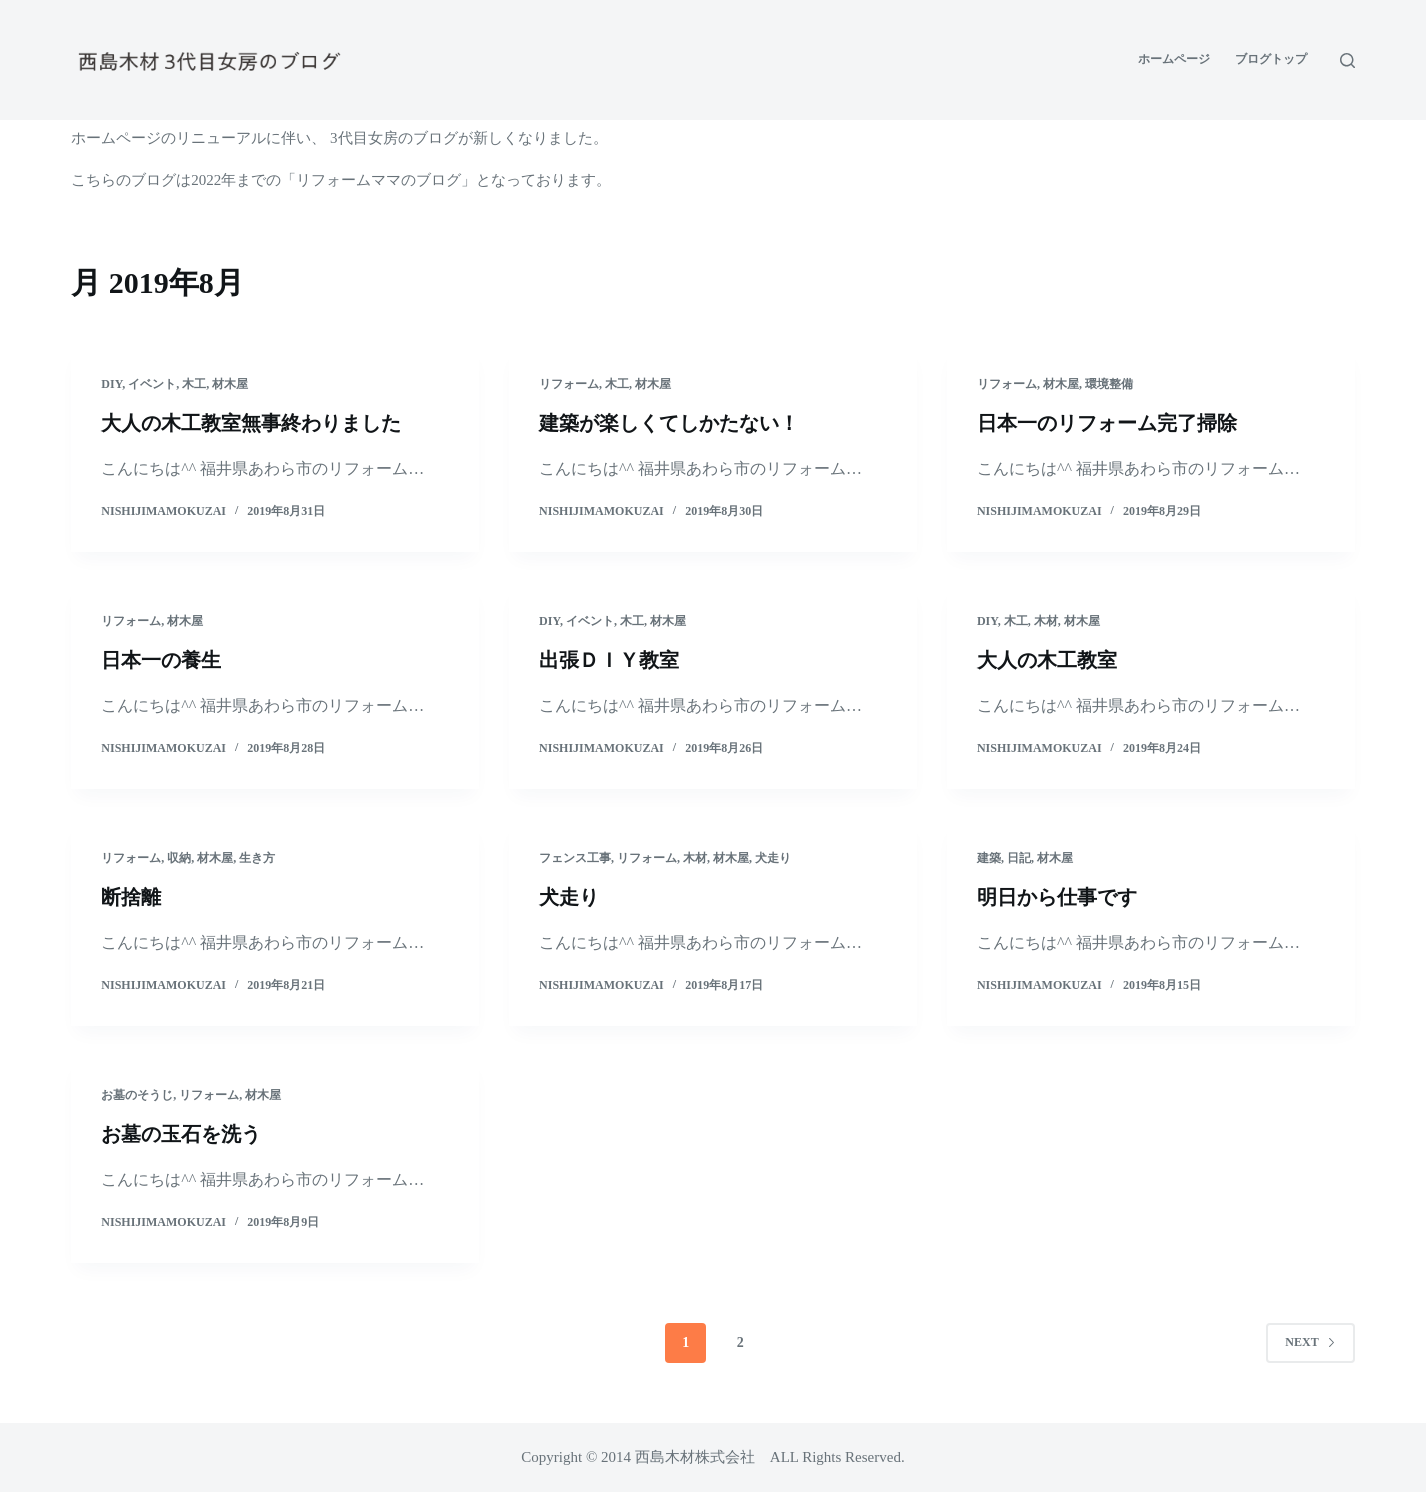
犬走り (773, 858)
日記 (1019, 858)
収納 (179, 858)
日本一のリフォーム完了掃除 (1107, 423)
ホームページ (1174, 59)
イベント (152, 384)
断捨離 (131, 897)
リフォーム (569, 384)
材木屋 (230, 384)
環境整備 (1109, 384)
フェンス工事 (575, 858)
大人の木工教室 (1047, 660)
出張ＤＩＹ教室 (609, 660)
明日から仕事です (1057, 897)
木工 (194, 384)
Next (1310, 1342)
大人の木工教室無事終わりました (251, 423)
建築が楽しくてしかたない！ (669, 423)
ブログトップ (1271, 59)
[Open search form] (1347, 60)
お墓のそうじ (137, 1095)
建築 (989, 858)
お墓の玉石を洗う (181, 1134)
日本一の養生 (161, 660)
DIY (111, 384)
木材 (1046, 621)
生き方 (257, 858)
